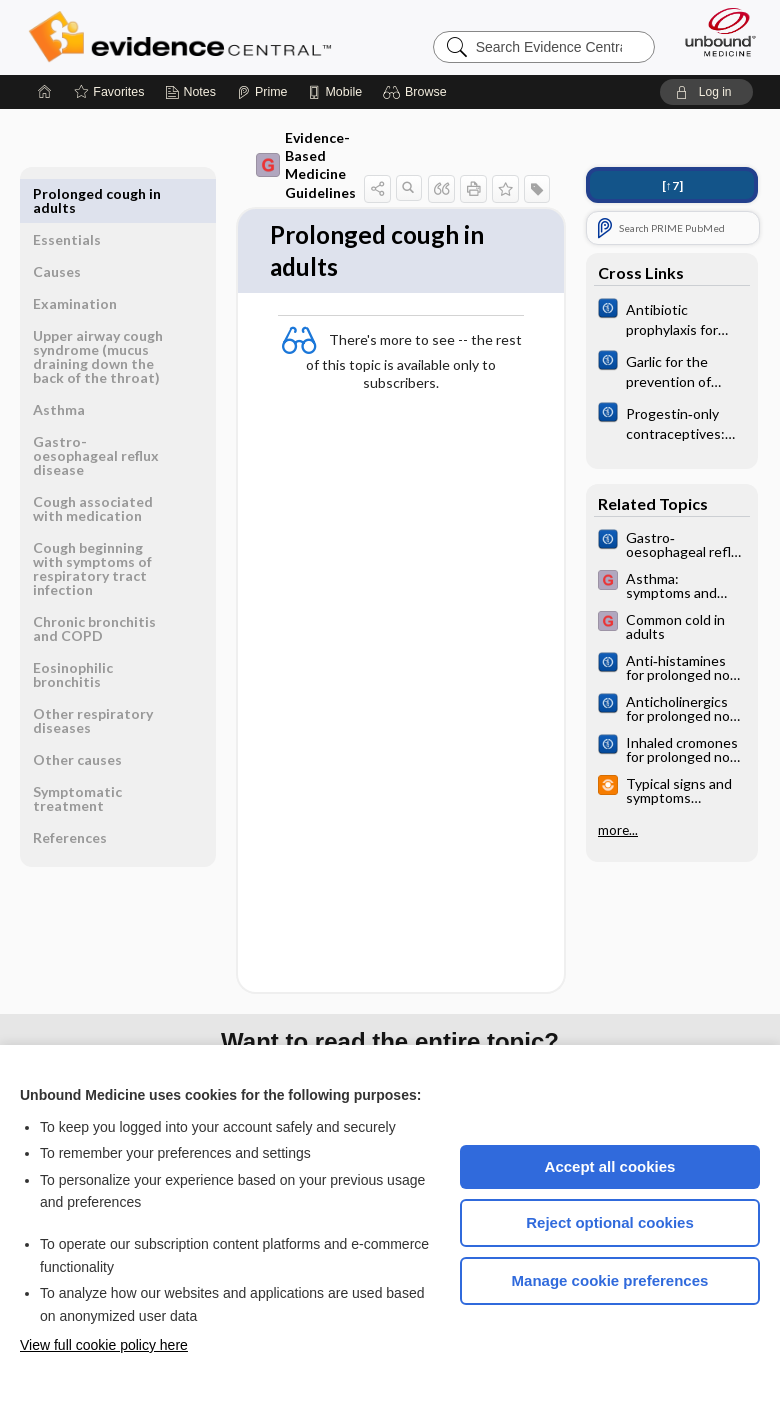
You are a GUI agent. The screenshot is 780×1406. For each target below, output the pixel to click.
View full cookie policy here (104, 1345)
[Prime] (262, 92)
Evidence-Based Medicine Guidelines (306, 165)
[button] (417, 92)
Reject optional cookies (610, 1222)
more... (618, 830)
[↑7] (672, 185)
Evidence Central (184, 37)
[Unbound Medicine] (714, 32)
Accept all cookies (610, 1166)
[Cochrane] (672, 318)
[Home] (45, 92)
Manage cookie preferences (610, 1280)
